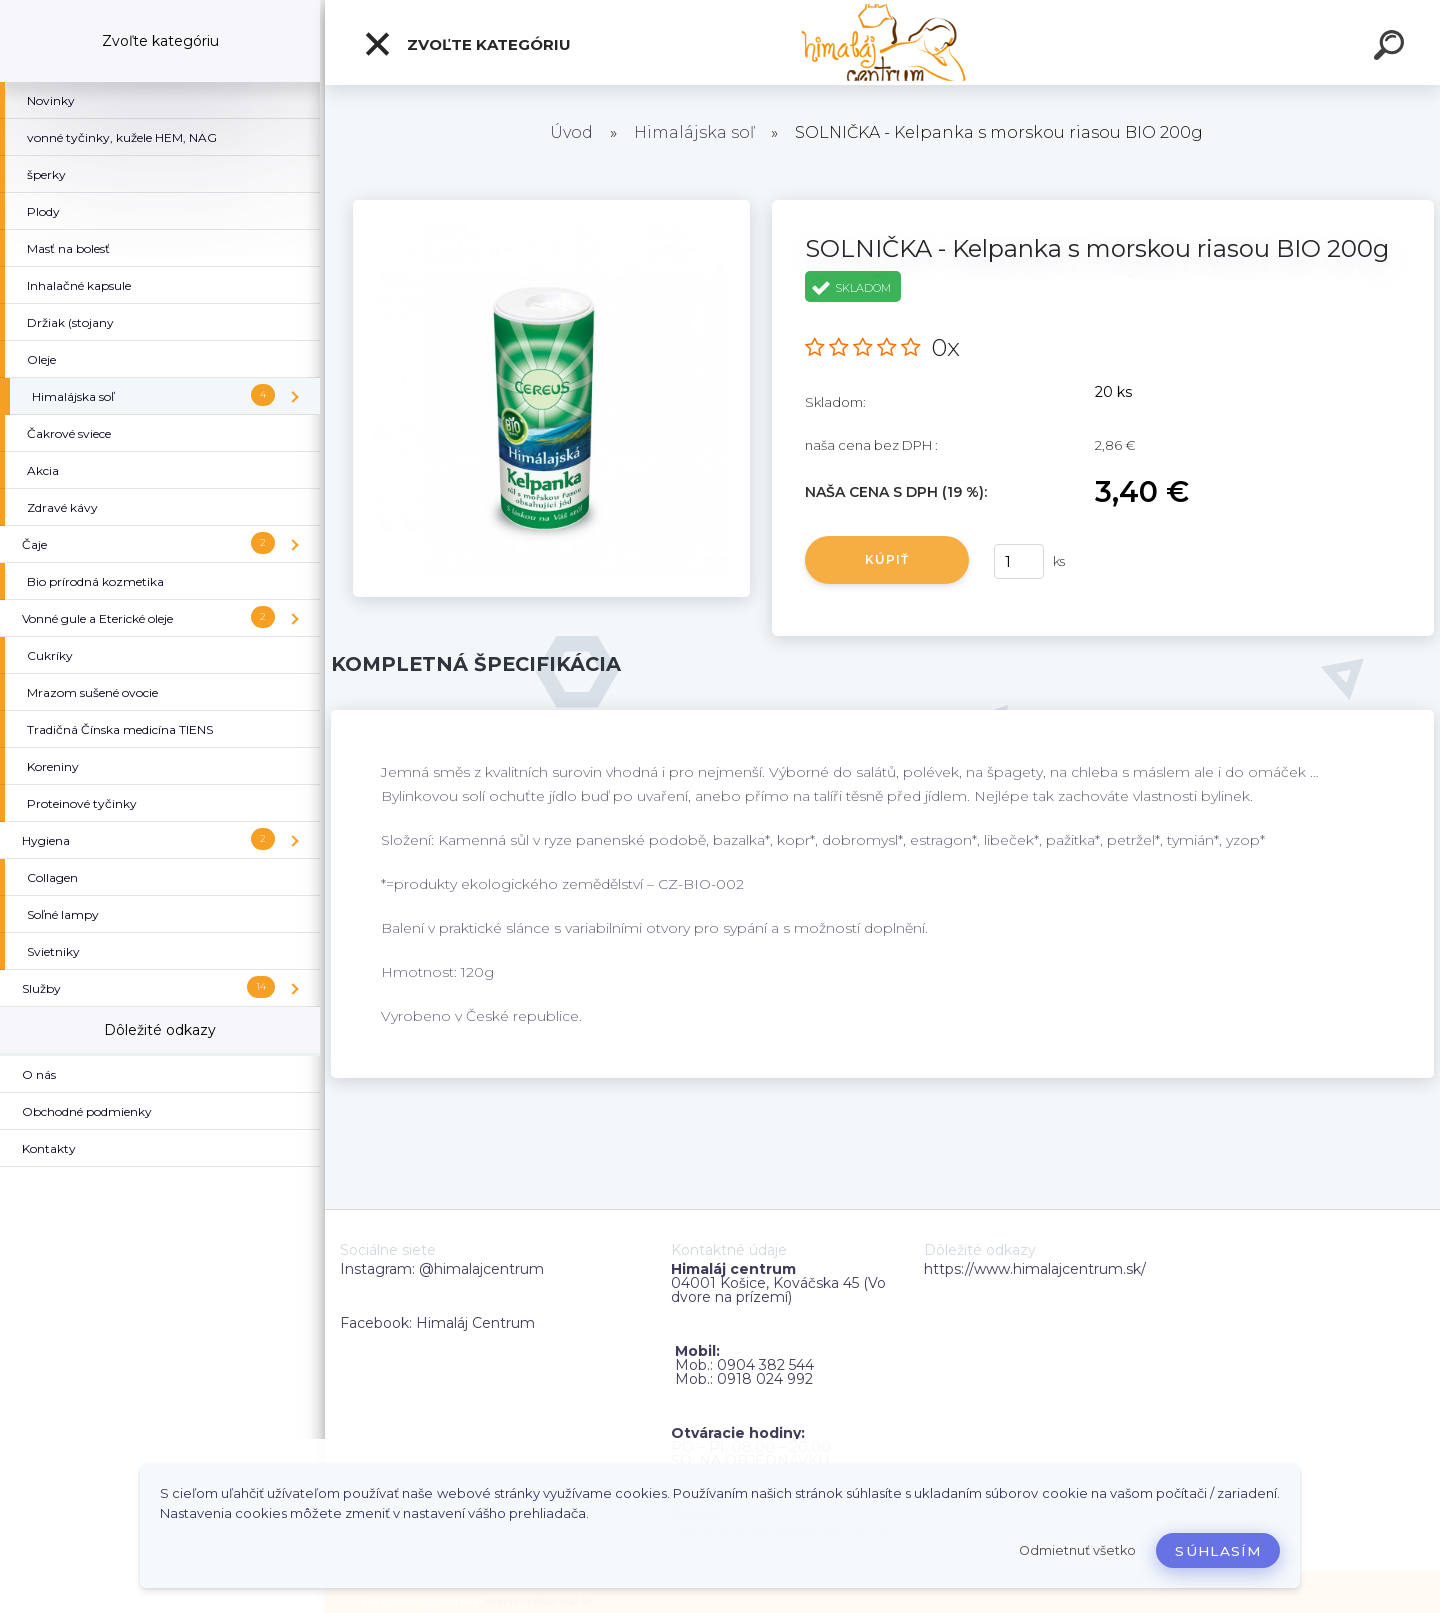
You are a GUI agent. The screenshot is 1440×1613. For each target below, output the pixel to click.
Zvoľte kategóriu (467, 44)
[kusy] (1019, 561)
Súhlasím (1218, 1551)
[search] (1392, 48)
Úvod (571, 132)
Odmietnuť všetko (1077, 1550)
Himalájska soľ (694, 132)
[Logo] (882, 42)
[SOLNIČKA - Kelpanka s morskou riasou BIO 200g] (551, 207)
